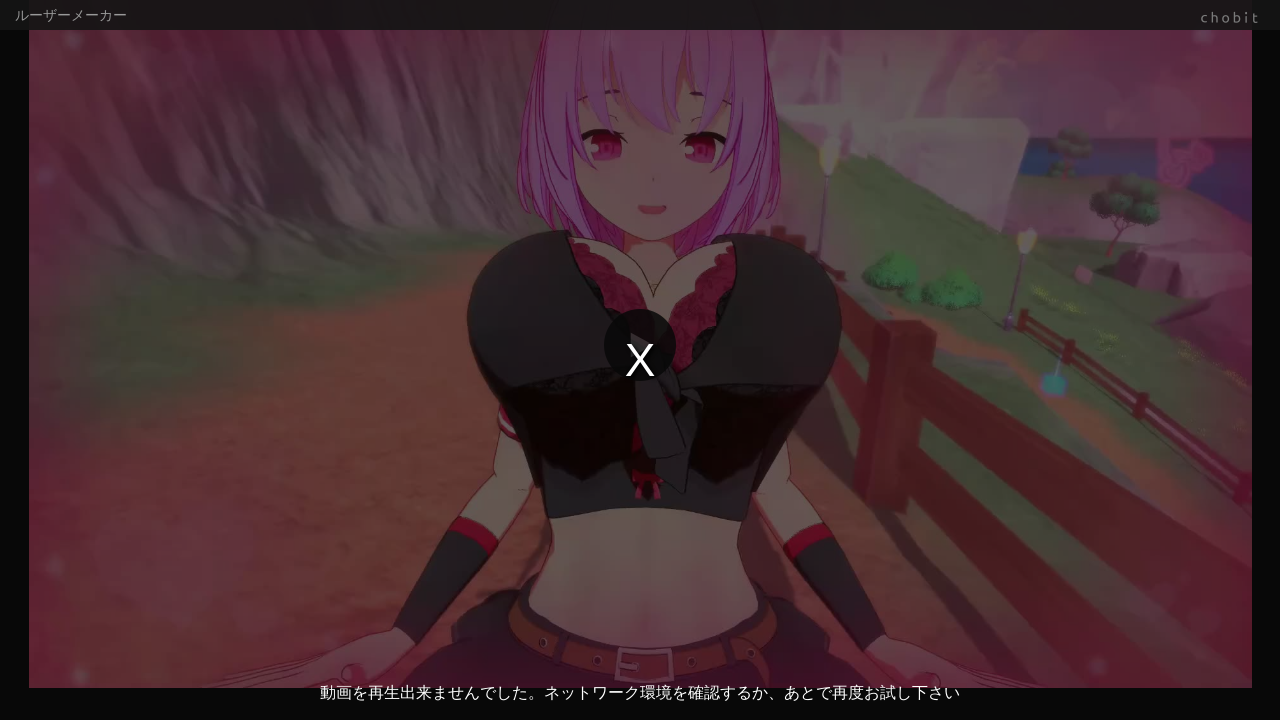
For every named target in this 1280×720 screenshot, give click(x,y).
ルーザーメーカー (71, 15)
